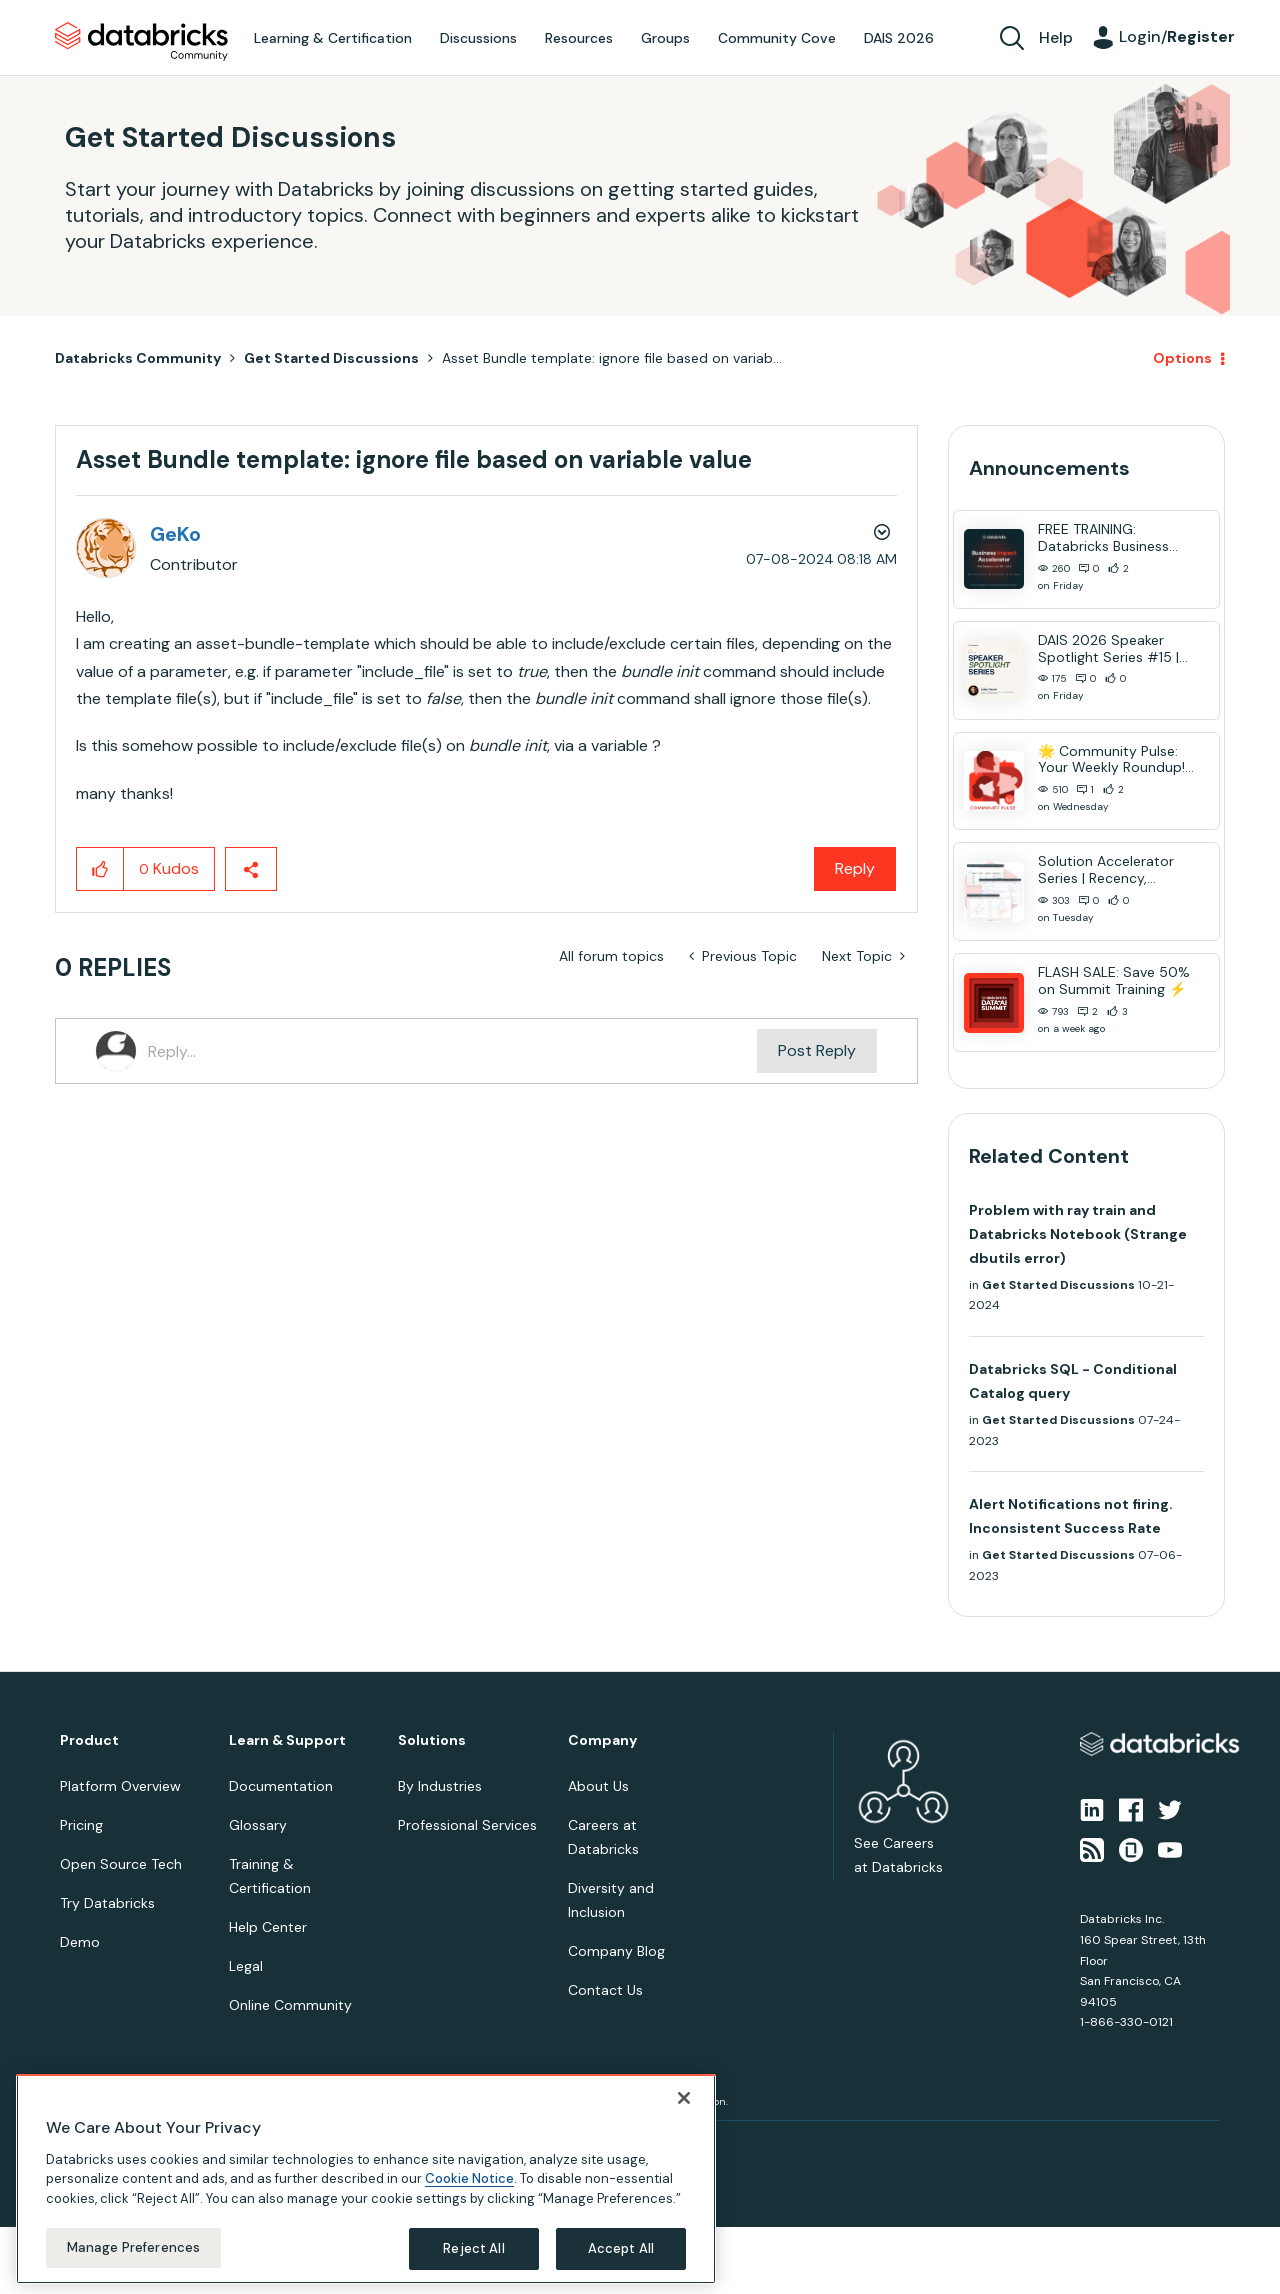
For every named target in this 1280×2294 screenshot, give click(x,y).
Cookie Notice (469, 2178)
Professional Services (467, 1825)
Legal (246, 1966)
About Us (598, 1786)
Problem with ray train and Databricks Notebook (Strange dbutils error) (1078, 1234)
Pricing (81, 1825)
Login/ (1177, 36)
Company (602, 1740)
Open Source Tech (121, 1864)
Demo (80, 1942)
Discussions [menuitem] (478, 38)
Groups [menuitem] (665, 38)
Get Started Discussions (331, 358)
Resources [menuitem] (579, 38)
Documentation (281, 1786)
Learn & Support (287, 1740)
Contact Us (605, 1990)
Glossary (258, 1825)
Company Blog (616, 1951)
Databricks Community (141, 42)
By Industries (440, 1786)
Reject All (473, 2248)
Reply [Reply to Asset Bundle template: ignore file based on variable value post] (855, 868)
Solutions (432, 1740)
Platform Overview (120, 1786)
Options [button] (1182, 358)
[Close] (684, 2098)
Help (1056, 37)
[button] (100, 869)
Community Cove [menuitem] (777, 38)
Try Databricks (107, 1903)
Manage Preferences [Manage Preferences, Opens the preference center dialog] (133, 2247)
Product (89, 1740)
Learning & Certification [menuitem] (333, 38)
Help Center (268, 1927)
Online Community (290, 2005)
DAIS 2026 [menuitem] (899, 38)
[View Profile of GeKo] (175, 534)
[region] (366, 2179)
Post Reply (817, 1050)
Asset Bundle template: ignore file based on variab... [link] (612, 358)
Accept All (621, 2248)
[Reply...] (452, 1051)
